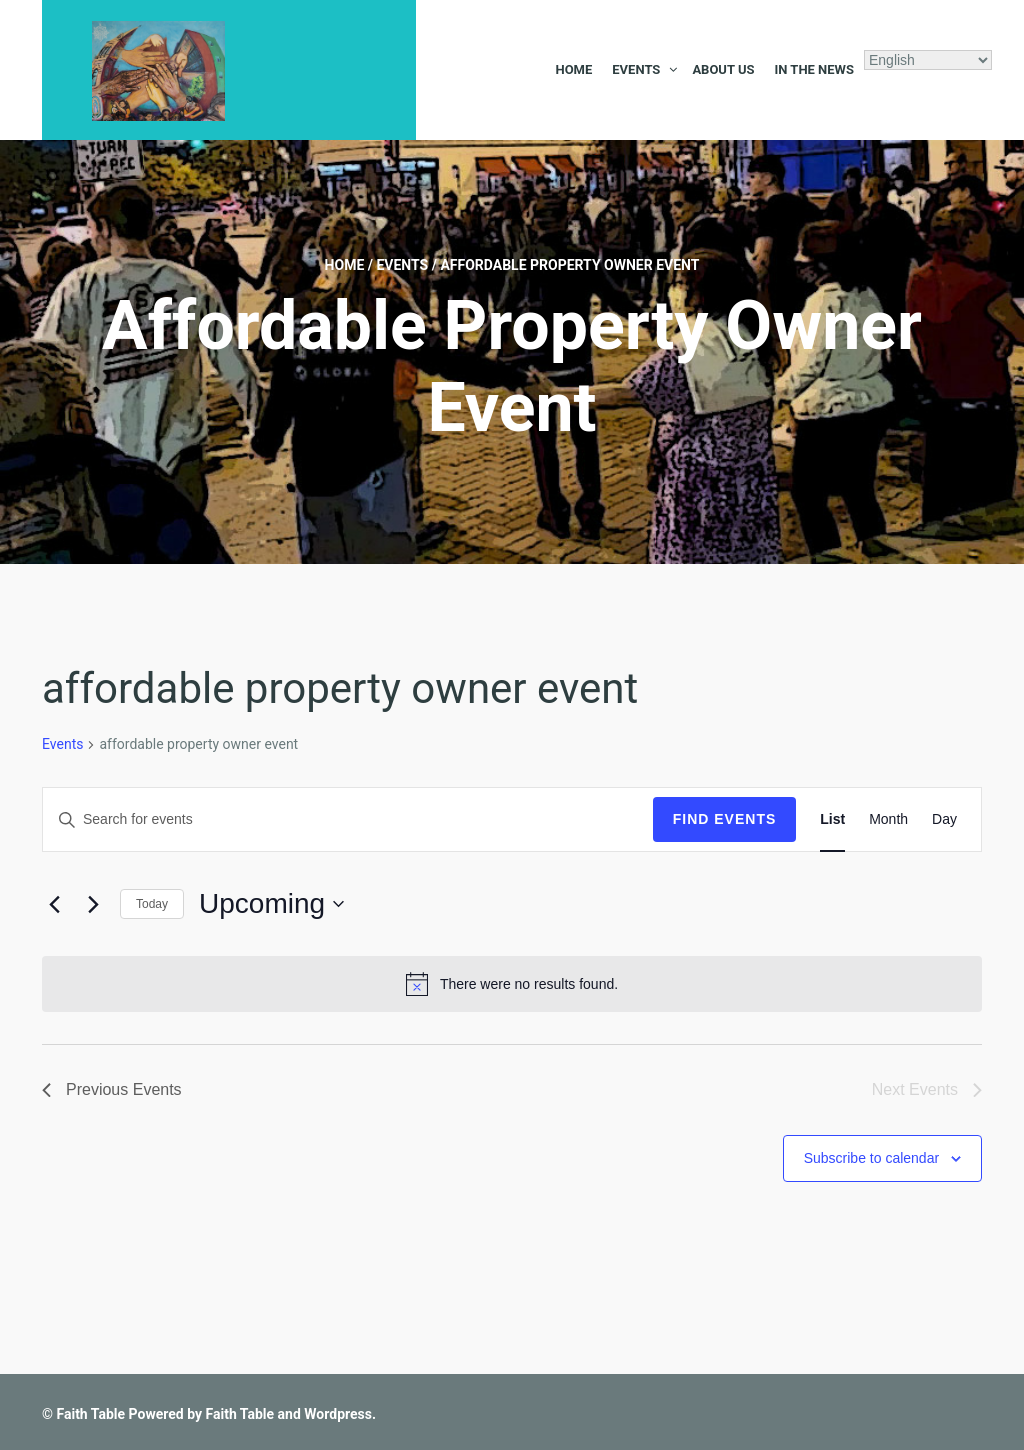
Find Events (725, 819)
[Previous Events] (54, 904)
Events (636, 69)
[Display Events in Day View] (944, 819)
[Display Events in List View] (832, 819)
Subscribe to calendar (871, 1158)
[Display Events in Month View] (888, 819)
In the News (814, 69)
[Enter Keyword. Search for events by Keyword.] (348, 819)
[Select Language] (928, 60)
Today (152, 904)
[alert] (512, 984)
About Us (723, 69)
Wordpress (338, 1414)
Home (573, 69)
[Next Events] (93, 904)
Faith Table (90, 1414)
